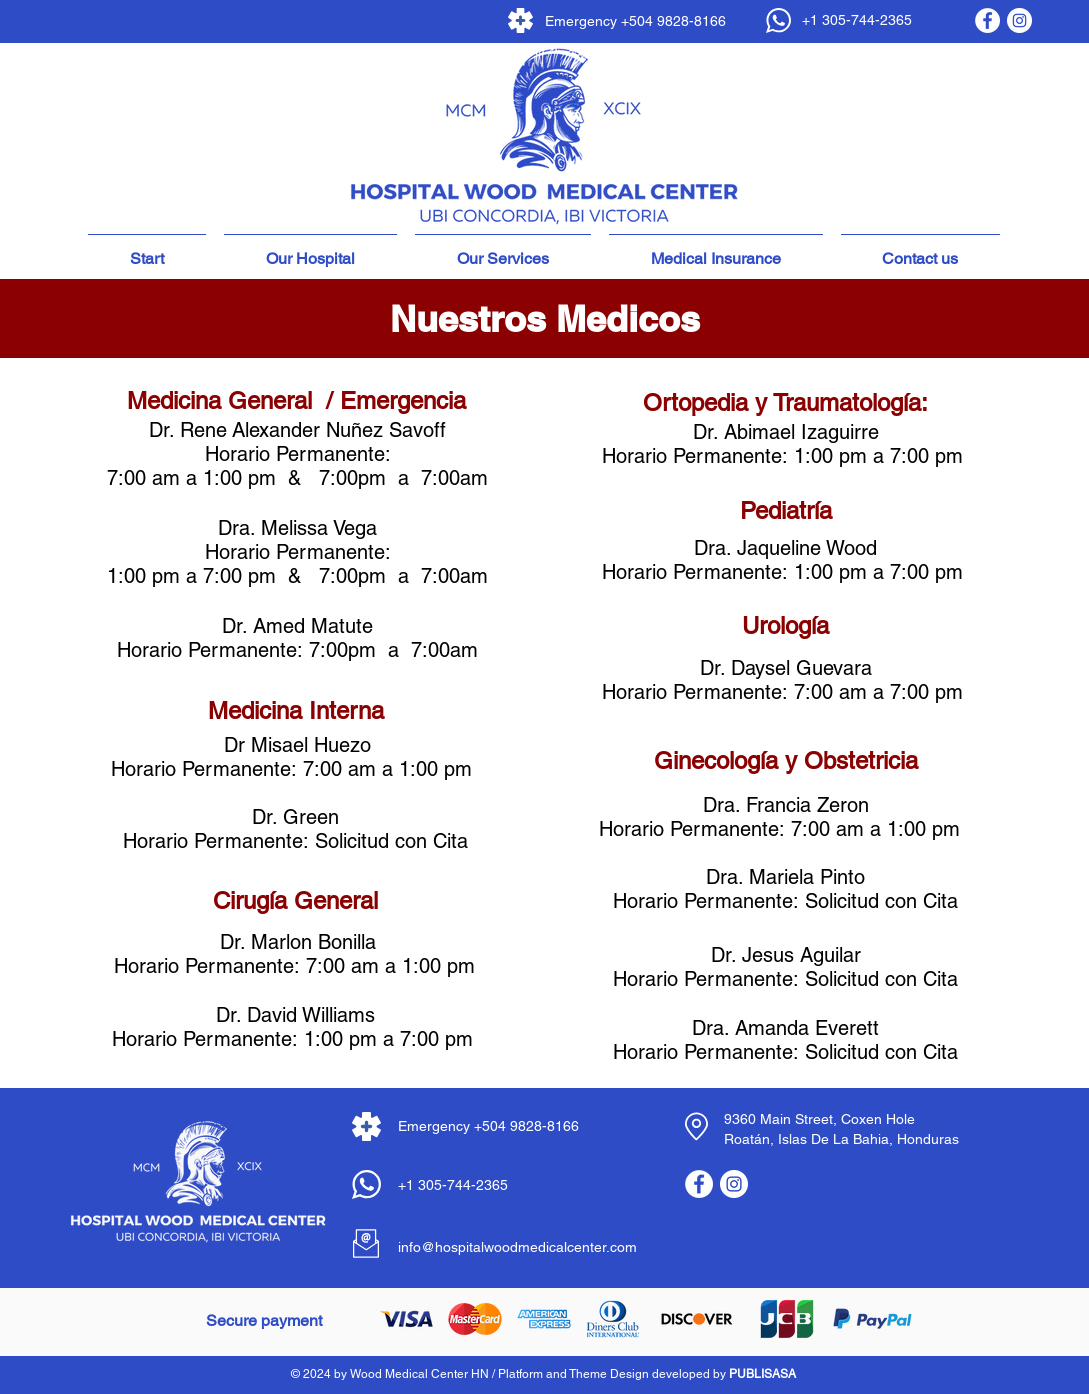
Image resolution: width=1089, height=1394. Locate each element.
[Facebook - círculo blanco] (987, 20)
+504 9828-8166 (673, 21)
